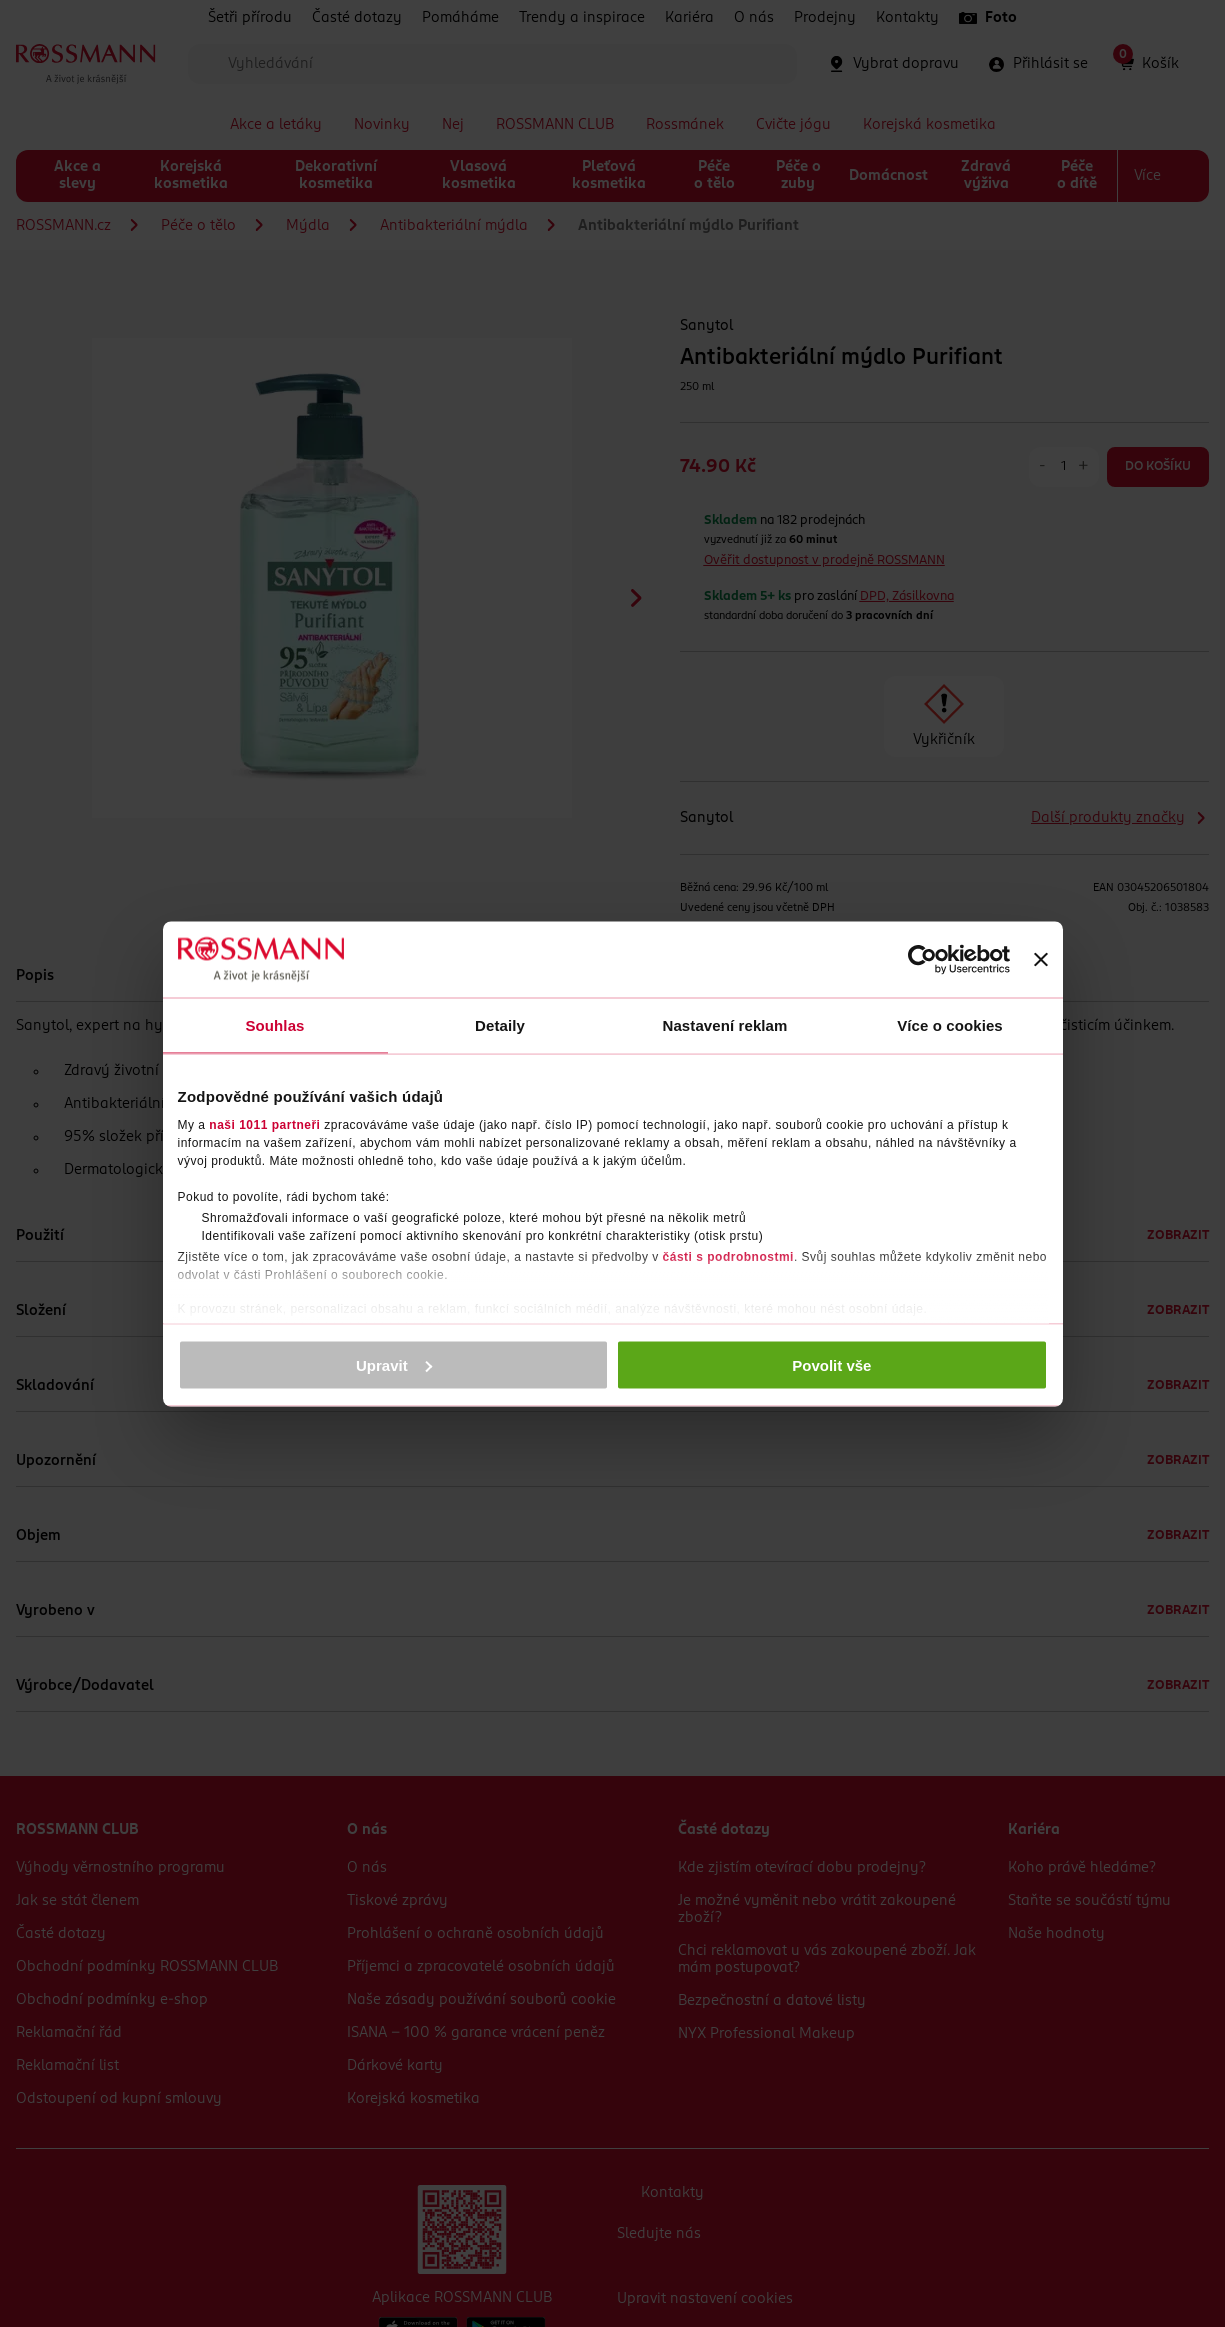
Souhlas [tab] (274, 1024)
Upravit (394, 1364)
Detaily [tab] (500, 1024)
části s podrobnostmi (728, 1257)
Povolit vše (831, 1364)
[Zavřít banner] (1041, 959)
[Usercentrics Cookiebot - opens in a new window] (922, 959)
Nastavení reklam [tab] (724, 1024)
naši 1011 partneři (264, 1125)
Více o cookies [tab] (950, 1024)
